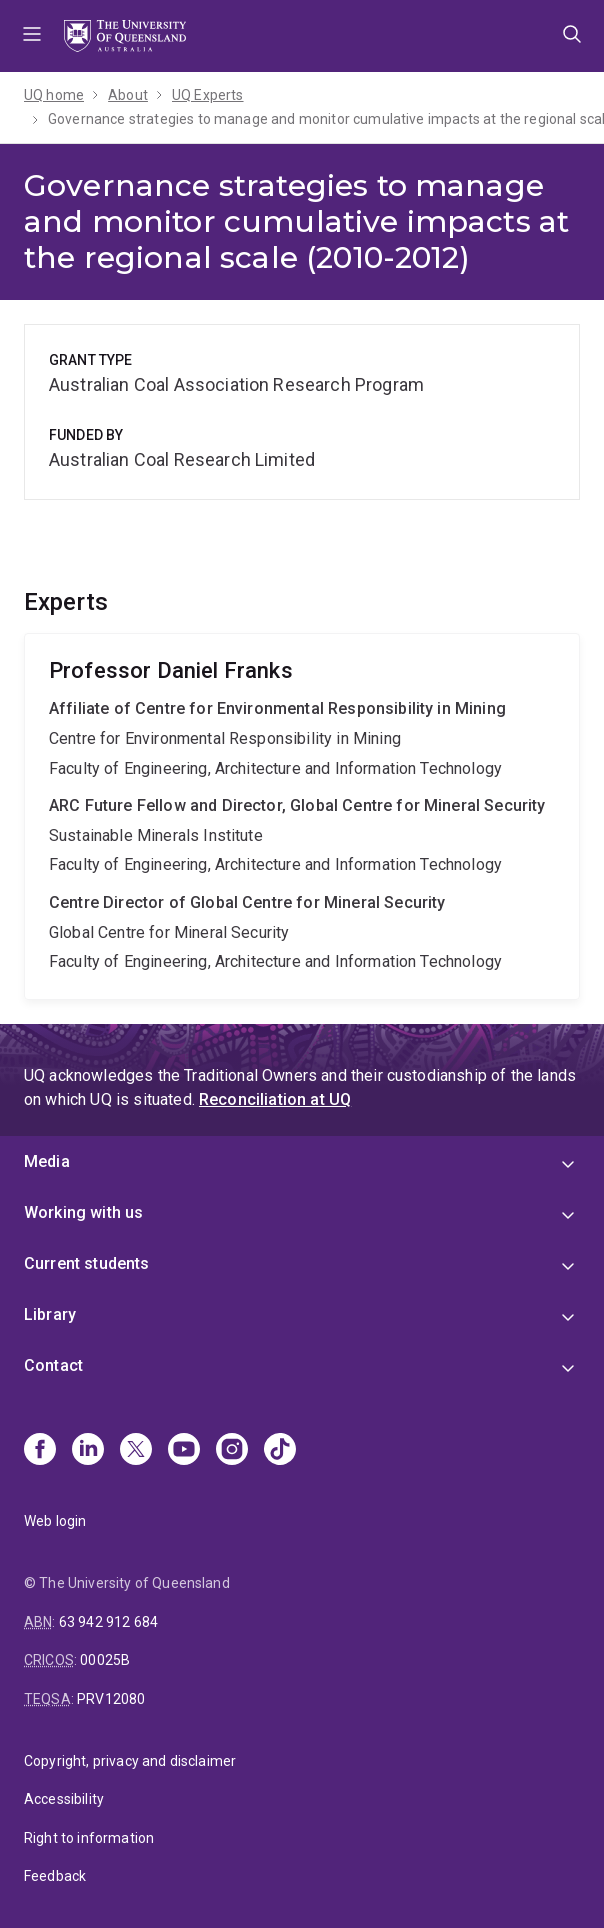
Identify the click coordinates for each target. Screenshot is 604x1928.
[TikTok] (280, 1451)
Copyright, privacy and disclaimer (130, 1761)
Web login (55, 1521)
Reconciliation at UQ (275, 1099)
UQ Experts (208, 95)
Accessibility (64, 1799)
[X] (136, 1451)
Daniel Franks (302, 816)
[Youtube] (184, 1451)
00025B (105, 1660)
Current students (87, 1263)
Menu (32, 36)
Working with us (83, 1212)
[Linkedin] (88, 1451)
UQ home (54, 95)
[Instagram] (232, 1451)
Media (47, 1161)
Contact (53, 1365)
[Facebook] (40, 1451)
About (128, 95)
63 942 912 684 (108, 1622)
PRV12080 (111, 1699)
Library (50, 1314)
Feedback (55, 1876)
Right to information (89, 1838)
